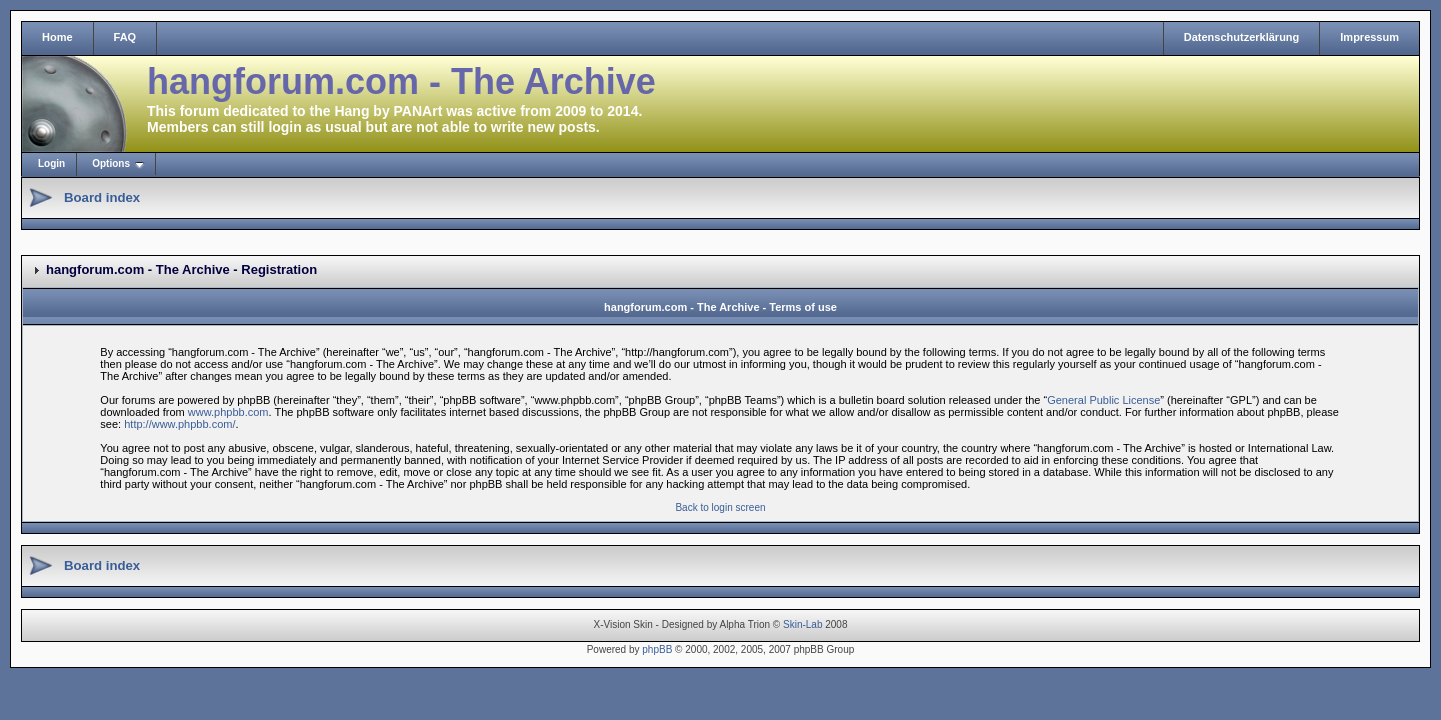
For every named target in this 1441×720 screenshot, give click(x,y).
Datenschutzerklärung (1242, 37)
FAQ (125, 37)
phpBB (657, 649)
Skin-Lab (802, 624)
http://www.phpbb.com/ (179, 424)
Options (111, 163)
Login (51, 163)
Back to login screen (720, 507)
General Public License (1103, 400)
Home (57, 37)
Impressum (1369, 37)
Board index (102, 197)
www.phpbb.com (228, 412)
